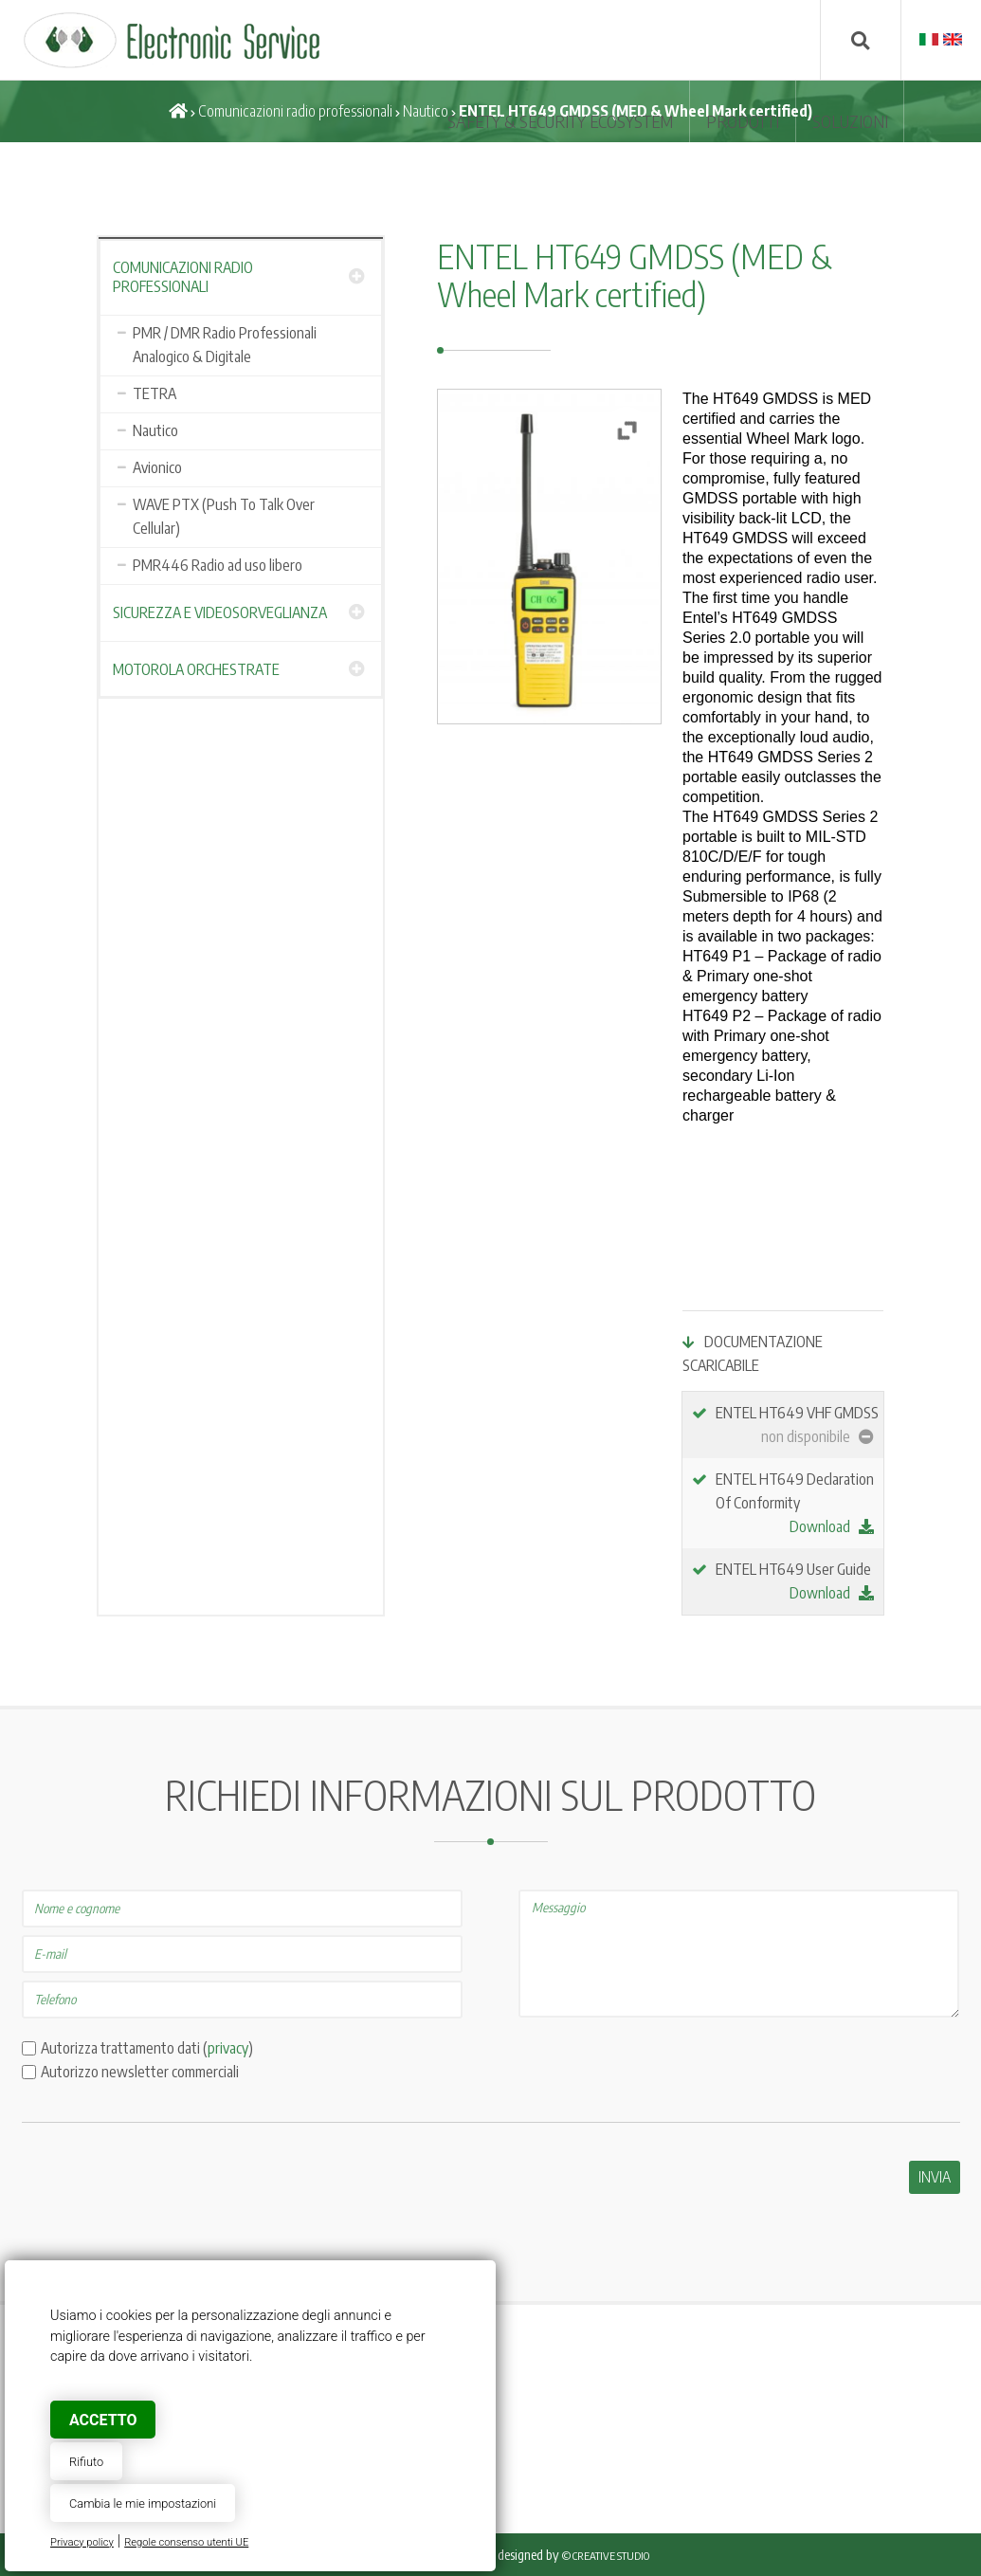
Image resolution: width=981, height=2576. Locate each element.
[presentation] (166, 2198)
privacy (228, 2047)
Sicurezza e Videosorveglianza (220, 612)
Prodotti (742, 121)
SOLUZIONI (850, 121)
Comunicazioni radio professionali (295, 110)
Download (832, 1526)
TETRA (154, 393)
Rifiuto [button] (86, 2462)
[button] (626, 430)
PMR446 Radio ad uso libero (217, 565)
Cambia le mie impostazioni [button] (142, 2503)
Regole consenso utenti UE (186, 2542)
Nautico (425, 110)
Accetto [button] (102, 2420)
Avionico (157, 467)
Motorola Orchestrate (196, 669)
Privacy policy (82, 2542)
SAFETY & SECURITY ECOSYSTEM (560, 121)
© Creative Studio (605, 2556)
